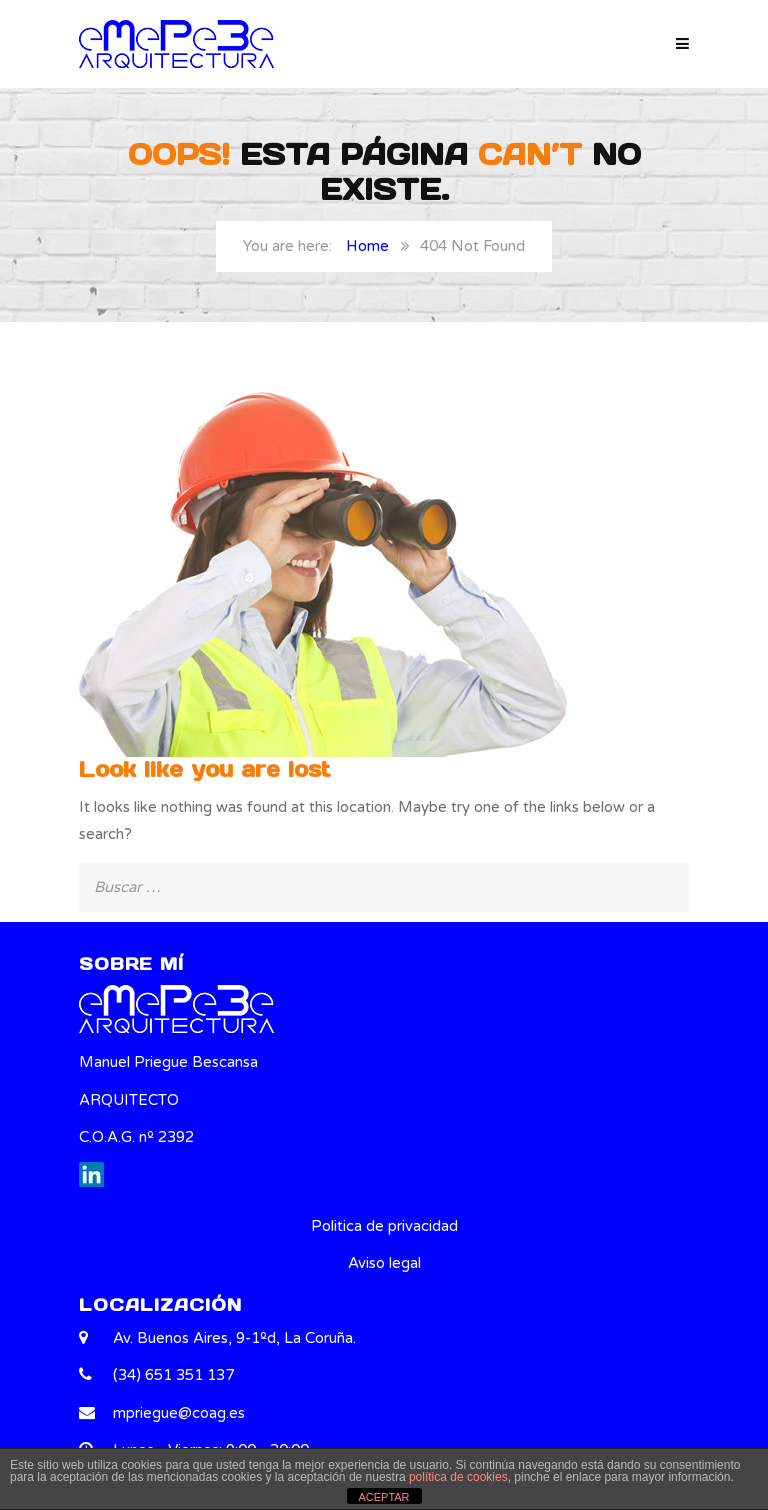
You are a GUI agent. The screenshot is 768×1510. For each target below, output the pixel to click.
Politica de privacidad (384, 1226)
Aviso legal (384, 1263)
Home (367, 246)
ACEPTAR (383, 1497)
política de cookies (458, 1477)
